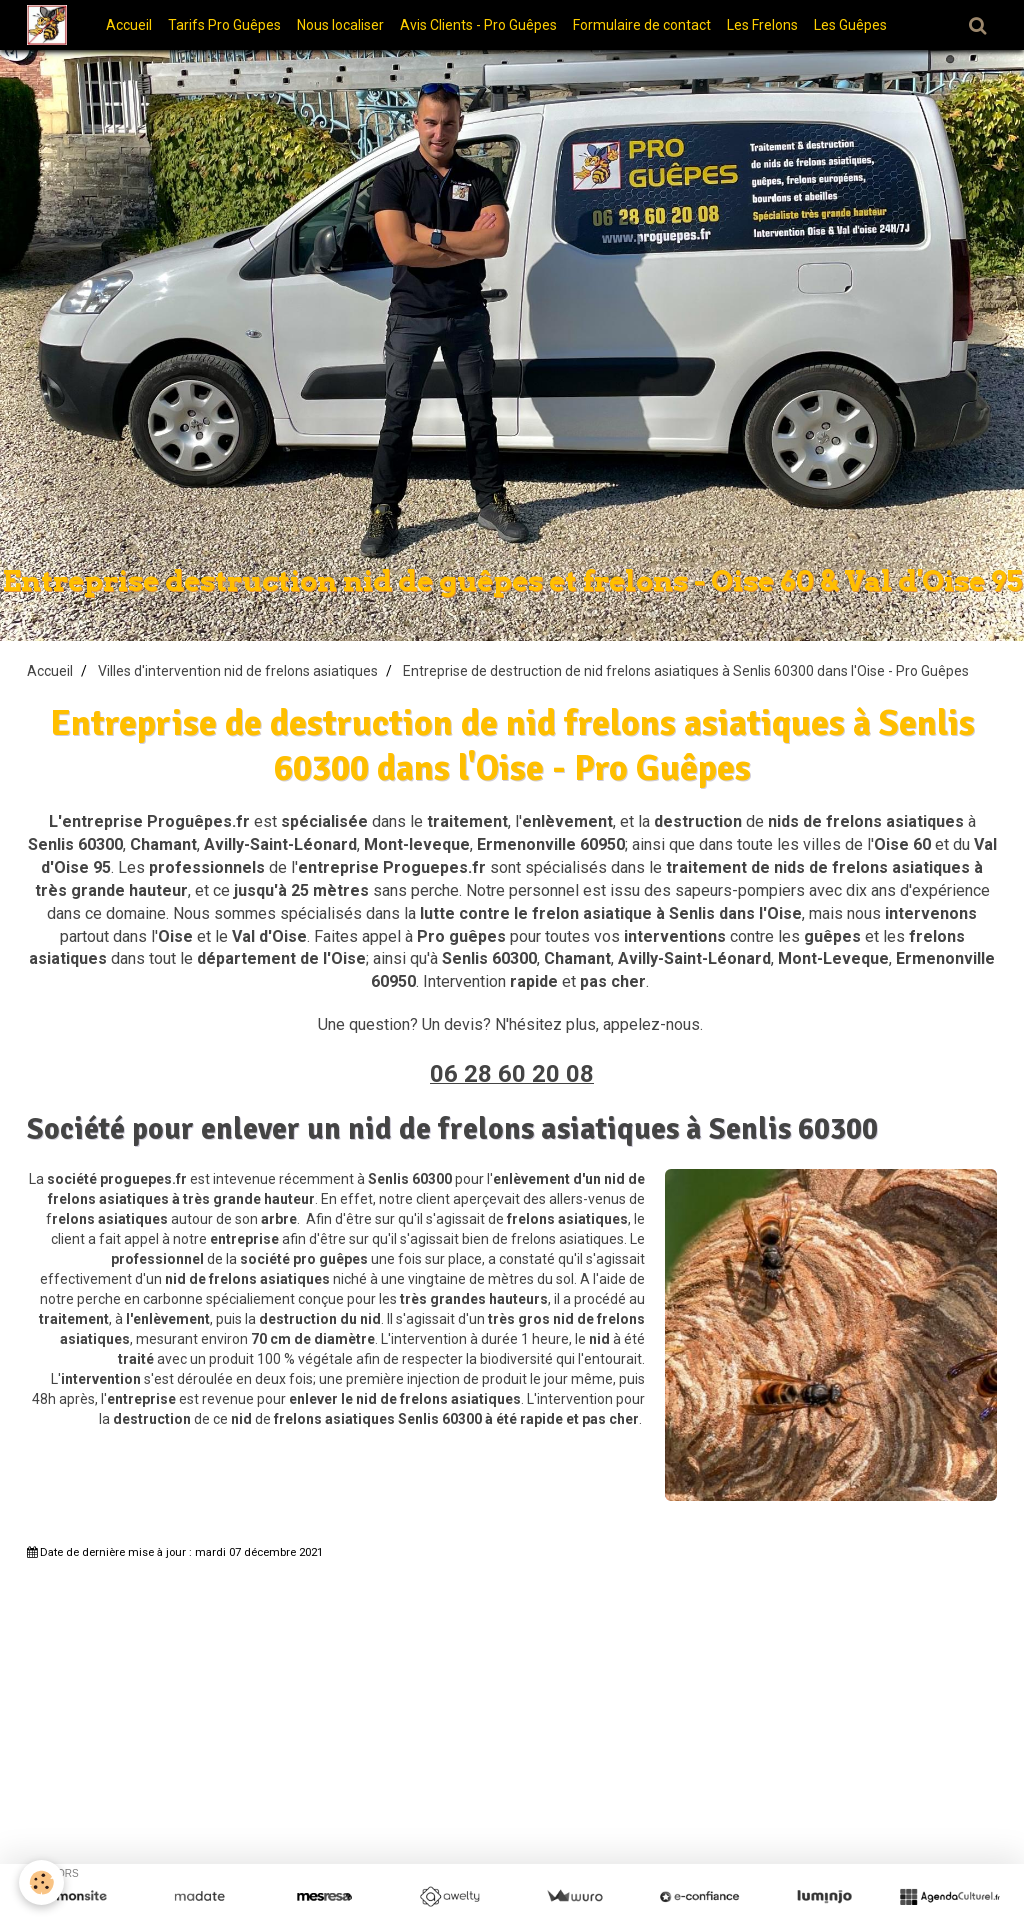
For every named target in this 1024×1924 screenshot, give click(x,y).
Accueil (135, 25)
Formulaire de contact (648, 25)
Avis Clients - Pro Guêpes (484, 25)
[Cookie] (42, 1882)
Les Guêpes (856, 25)
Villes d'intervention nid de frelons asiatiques (238, 671)
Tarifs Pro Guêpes (230, 25)
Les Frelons (768, 25)
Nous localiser (346, 25)
